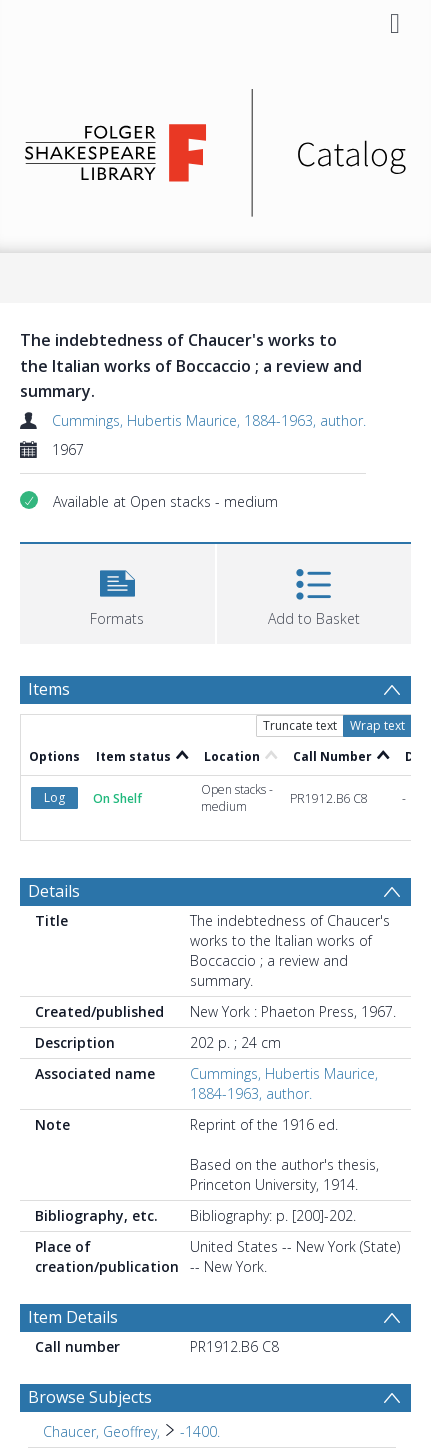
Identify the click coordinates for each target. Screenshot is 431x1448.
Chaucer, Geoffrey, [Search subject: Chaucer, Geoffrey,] (101, 1431)
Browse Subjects (90, 1397)
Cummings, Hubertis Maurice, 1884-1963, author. (209, 420)
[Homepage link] (215, 147)
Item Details (73, 1317)
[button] (117, 591)
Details (54, 891)
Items (49, 689)
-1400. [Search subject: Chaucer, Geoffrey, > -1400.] (200, 1431)
